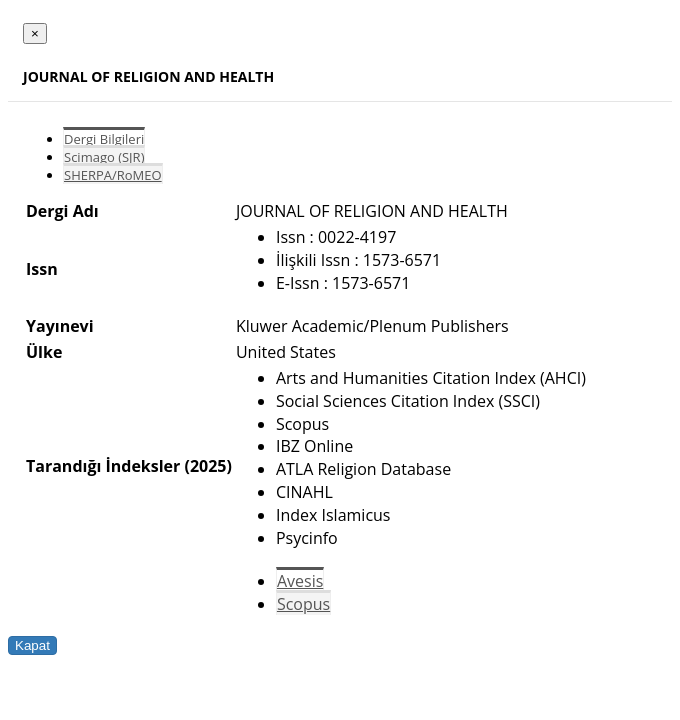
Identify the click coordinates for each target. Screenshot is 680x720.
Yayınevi (60, 326)
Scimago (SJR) (104, 157)
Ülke (44, 352)
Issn (42, 269)
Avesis (300, 581)
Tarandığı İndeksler (103, 466)
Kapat (32, 645)
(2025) (207, 466)
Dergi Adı (62, 211)
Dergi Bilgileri (104, 139)
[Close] (35, 33)
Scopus (303, 604)
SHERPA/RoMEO (113, 175)
